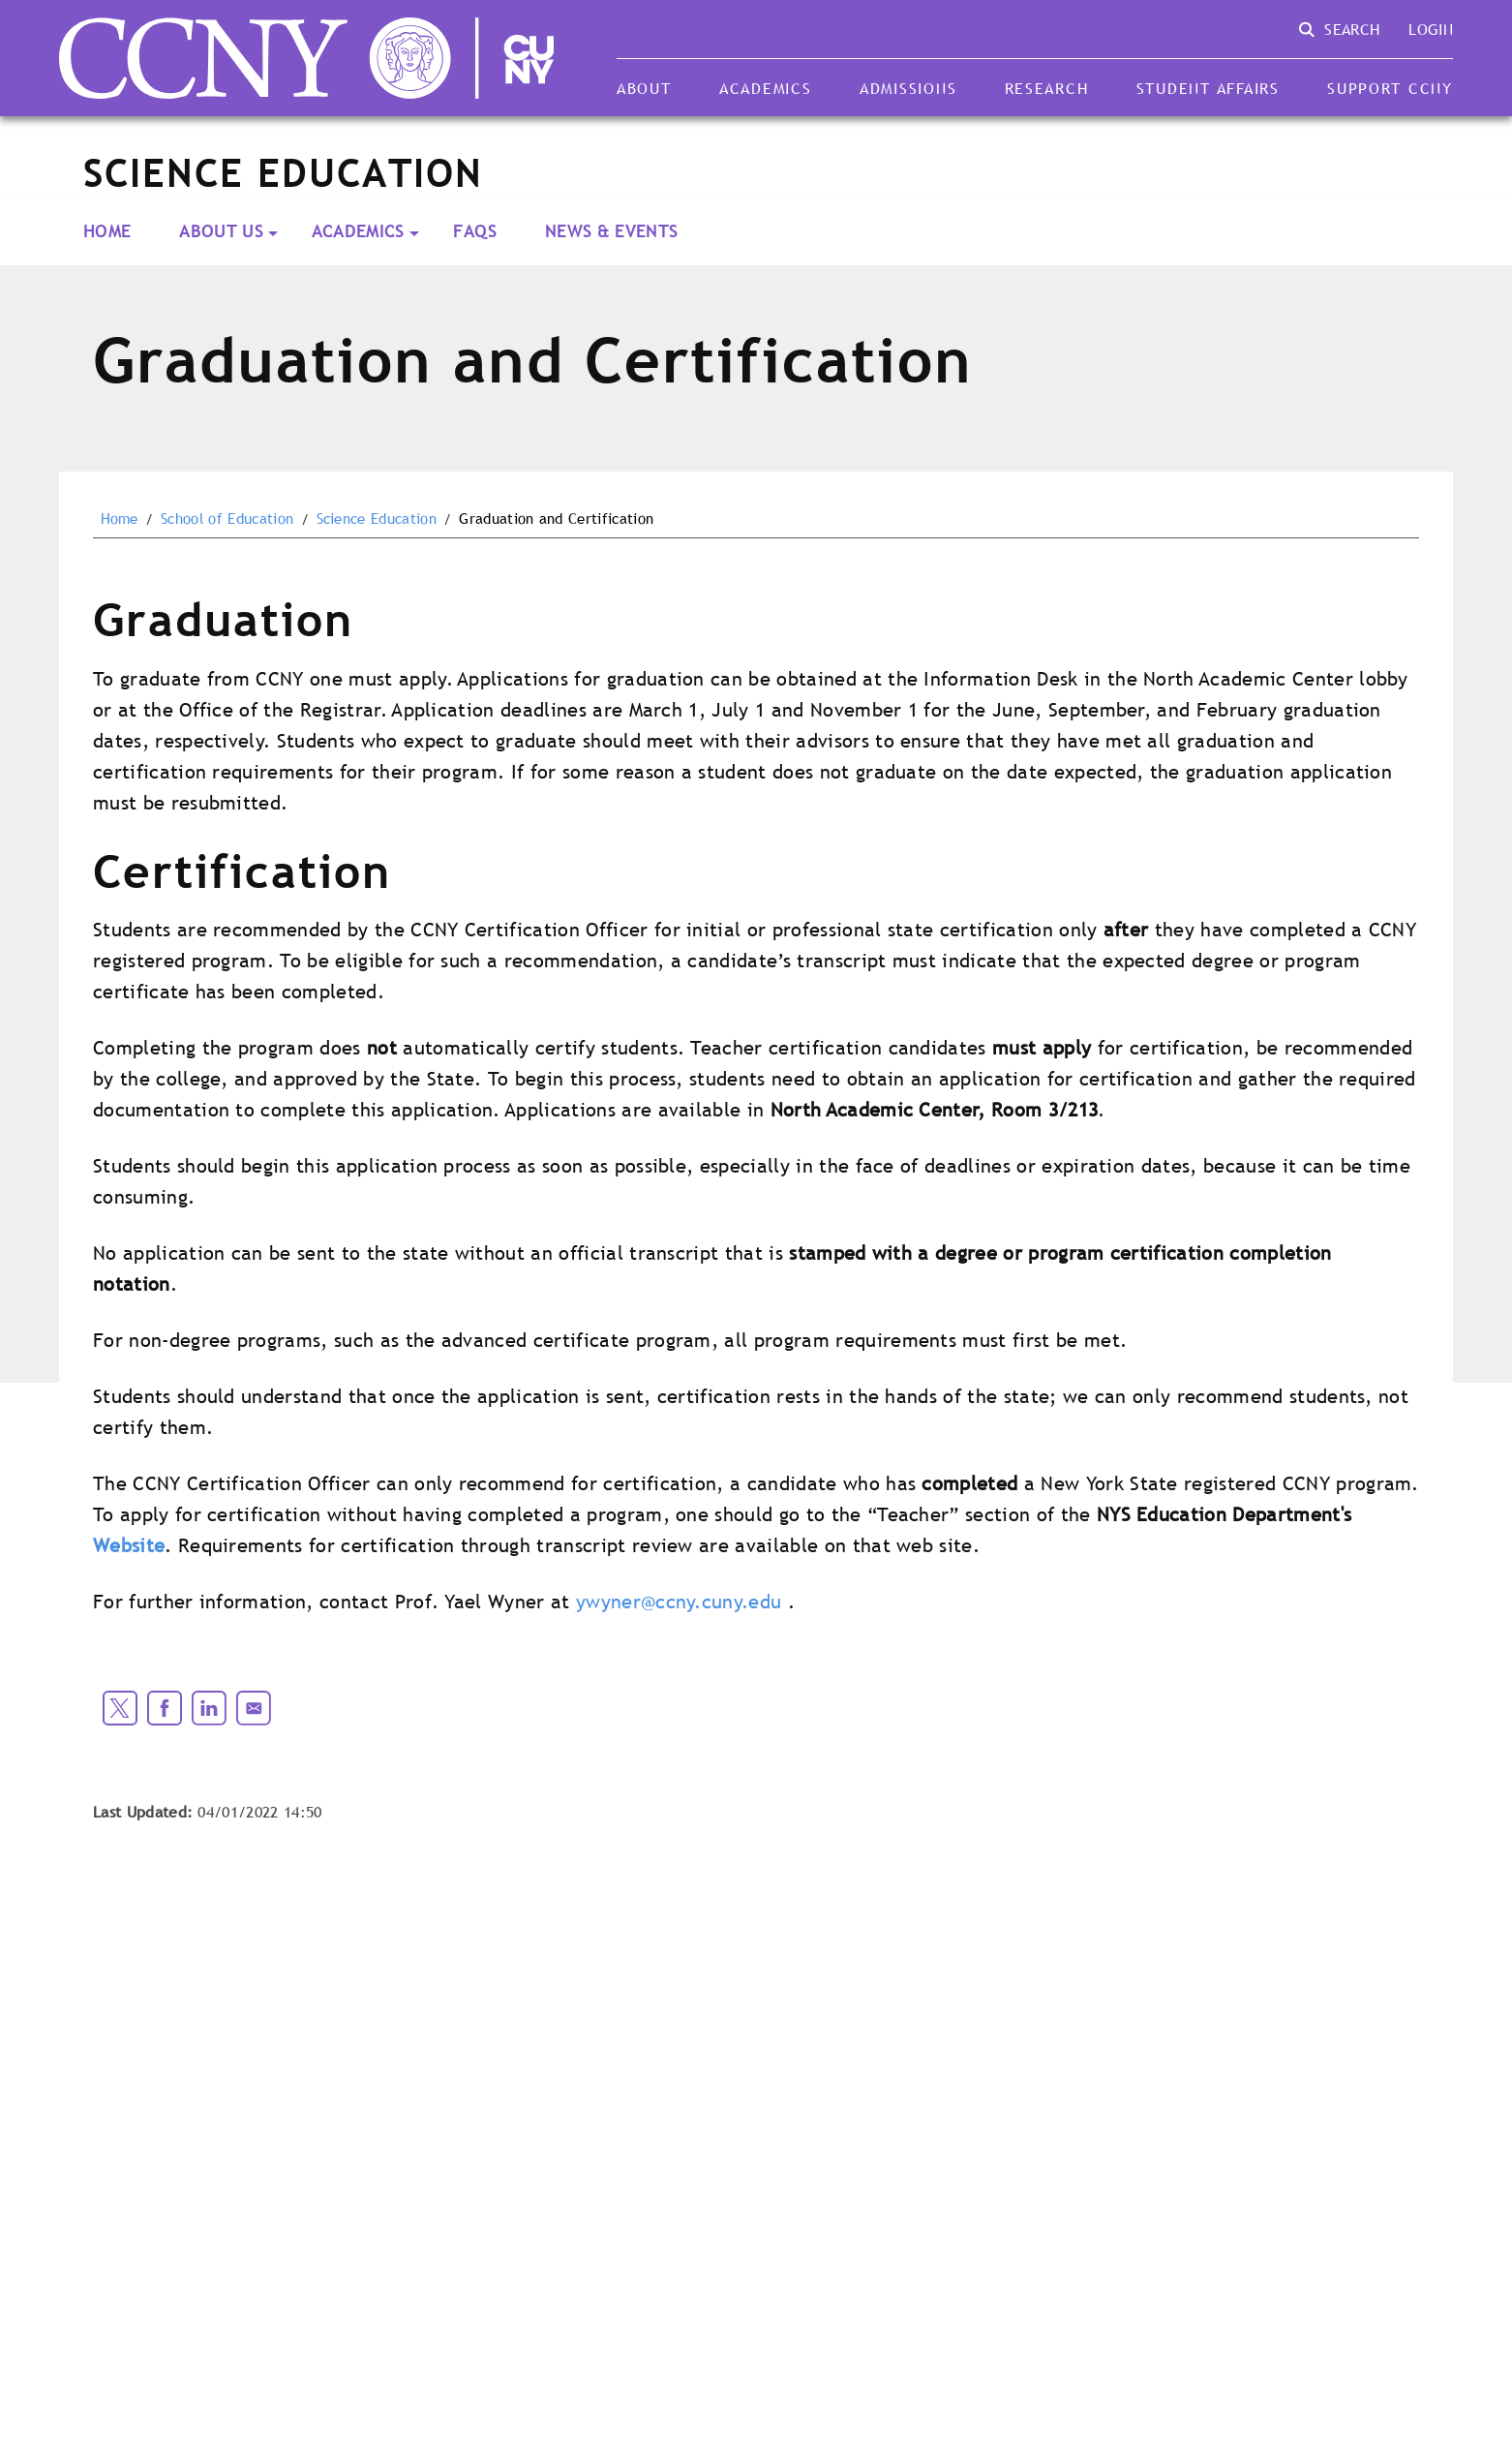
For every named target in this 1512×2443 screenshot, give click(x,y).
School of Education (227, 519)
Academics (765, 88)
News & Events (611, 231)
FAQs (475, 231)
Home (107, 231)
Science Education (377, 519)
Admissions (908, 88)
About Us (221, 231)
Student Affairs (1208, 88)
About (644, 88)
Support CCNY (1390, 88)
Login (1430, 29)
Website (129, 1545)
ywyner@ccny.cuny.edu (678, 1601)
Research (1047, 88)
